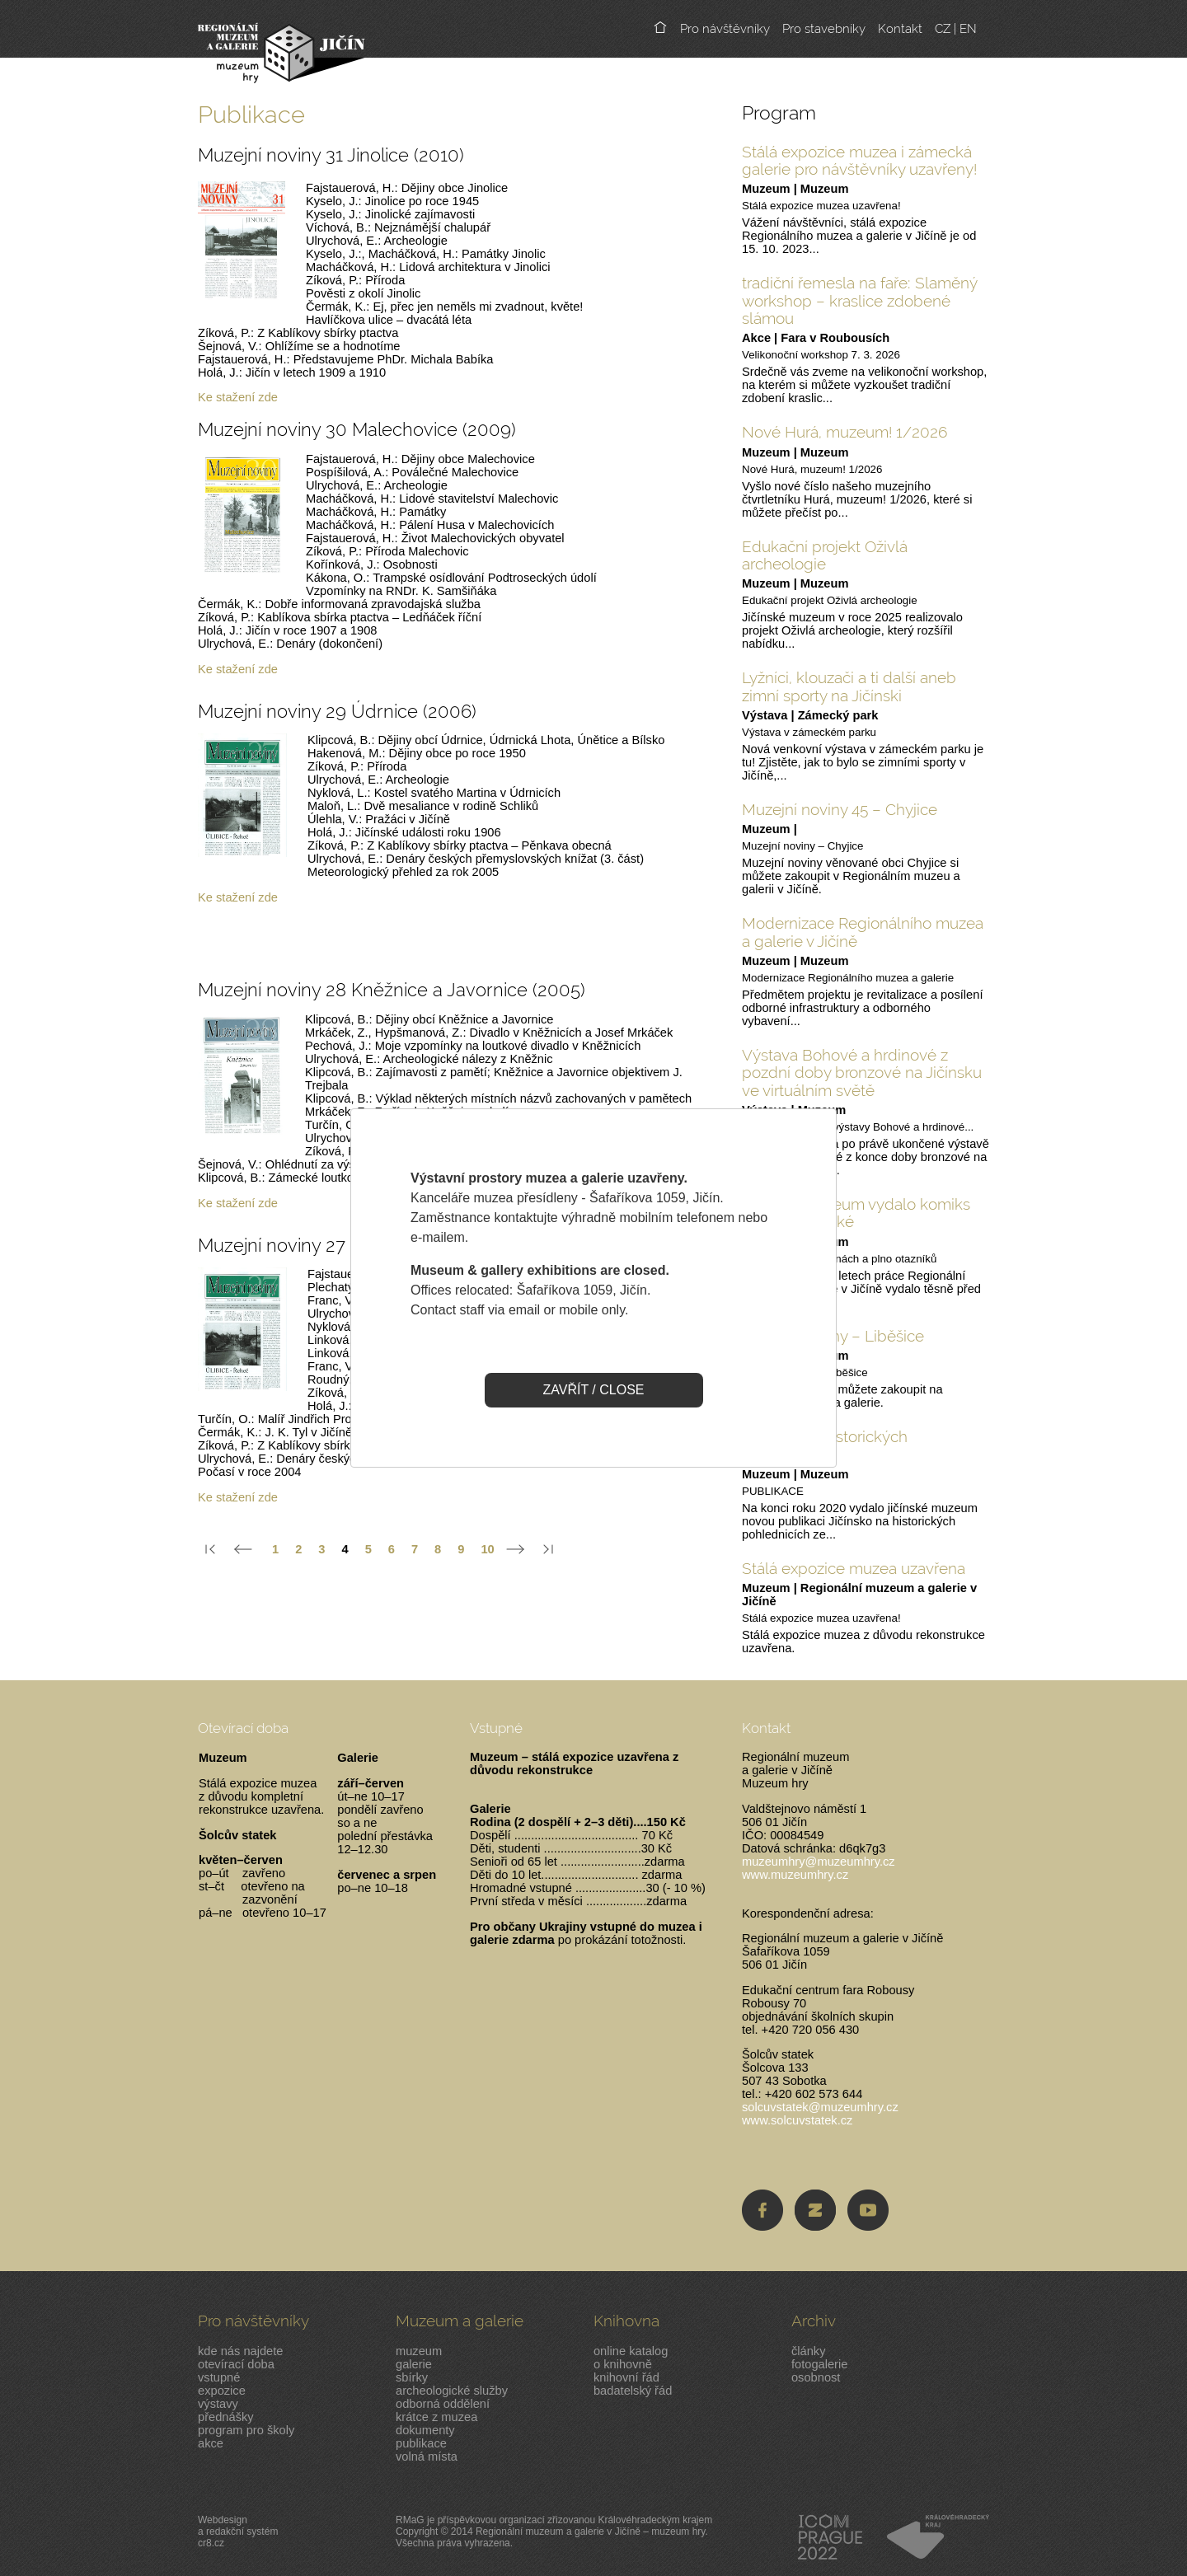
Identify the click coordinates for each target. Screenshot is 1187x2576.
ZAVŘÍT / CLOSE (594, 1390)
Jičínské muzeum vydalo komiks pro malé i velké (856, 1212)
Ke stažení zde (238, 397)
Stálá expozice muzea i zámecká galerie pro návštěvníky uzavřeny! (859, 160)
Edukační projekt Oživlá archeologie (825, 555)
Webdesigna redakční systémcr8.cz (238, 2531)
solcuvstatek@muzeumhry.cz (820, 2107)
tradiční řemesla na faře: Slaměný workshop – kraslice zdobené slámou (860, 300)
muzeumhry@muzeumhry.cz (818, 1861)
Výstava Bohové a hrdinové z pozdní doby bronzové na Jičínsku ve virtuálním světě (862, 1072)
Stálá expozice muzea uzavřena (853, 1568)
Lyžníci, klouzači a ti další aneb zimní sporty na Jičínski (849, 686)
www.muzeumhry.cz (795, 1874)
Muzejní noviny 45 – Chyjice (839, 809)
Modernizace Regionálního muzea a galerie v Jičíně (862, 931)
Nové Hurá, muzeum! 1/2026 (845, 432)
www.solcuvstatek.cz (797, 2120)
